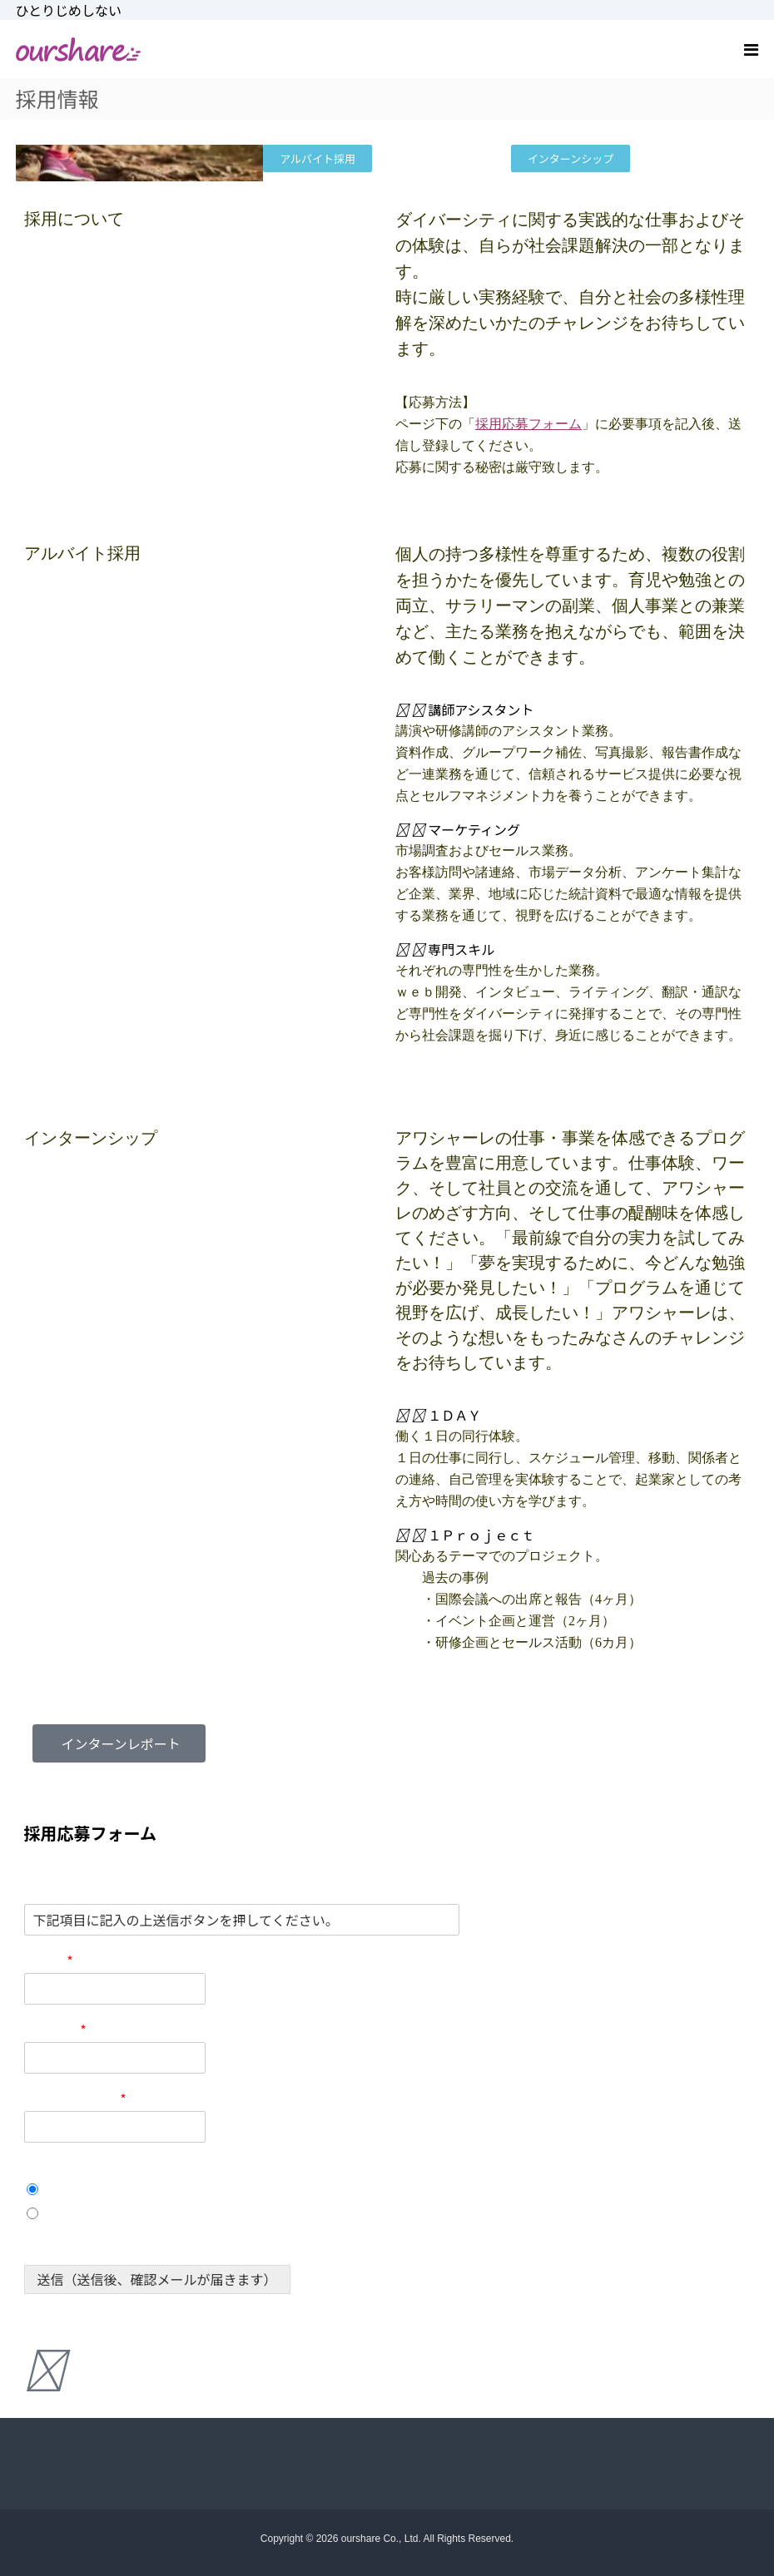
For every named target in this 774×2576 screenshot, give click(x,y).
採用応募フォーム (528, 424)
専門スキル (461, 949)
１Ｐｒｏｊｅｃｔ (481, 1535)
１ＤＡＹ (454, 1415)
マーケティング (474, 829)
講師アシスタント (480, 709)
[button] (572, 709)
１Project (75, 2213)
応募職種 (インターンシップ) (110, 2168)
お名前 (48, 1961)
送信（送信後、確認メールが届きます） (157, 2279)
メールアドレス (75, 2099)
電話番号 (55, 2030)
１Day (65, 2189)
